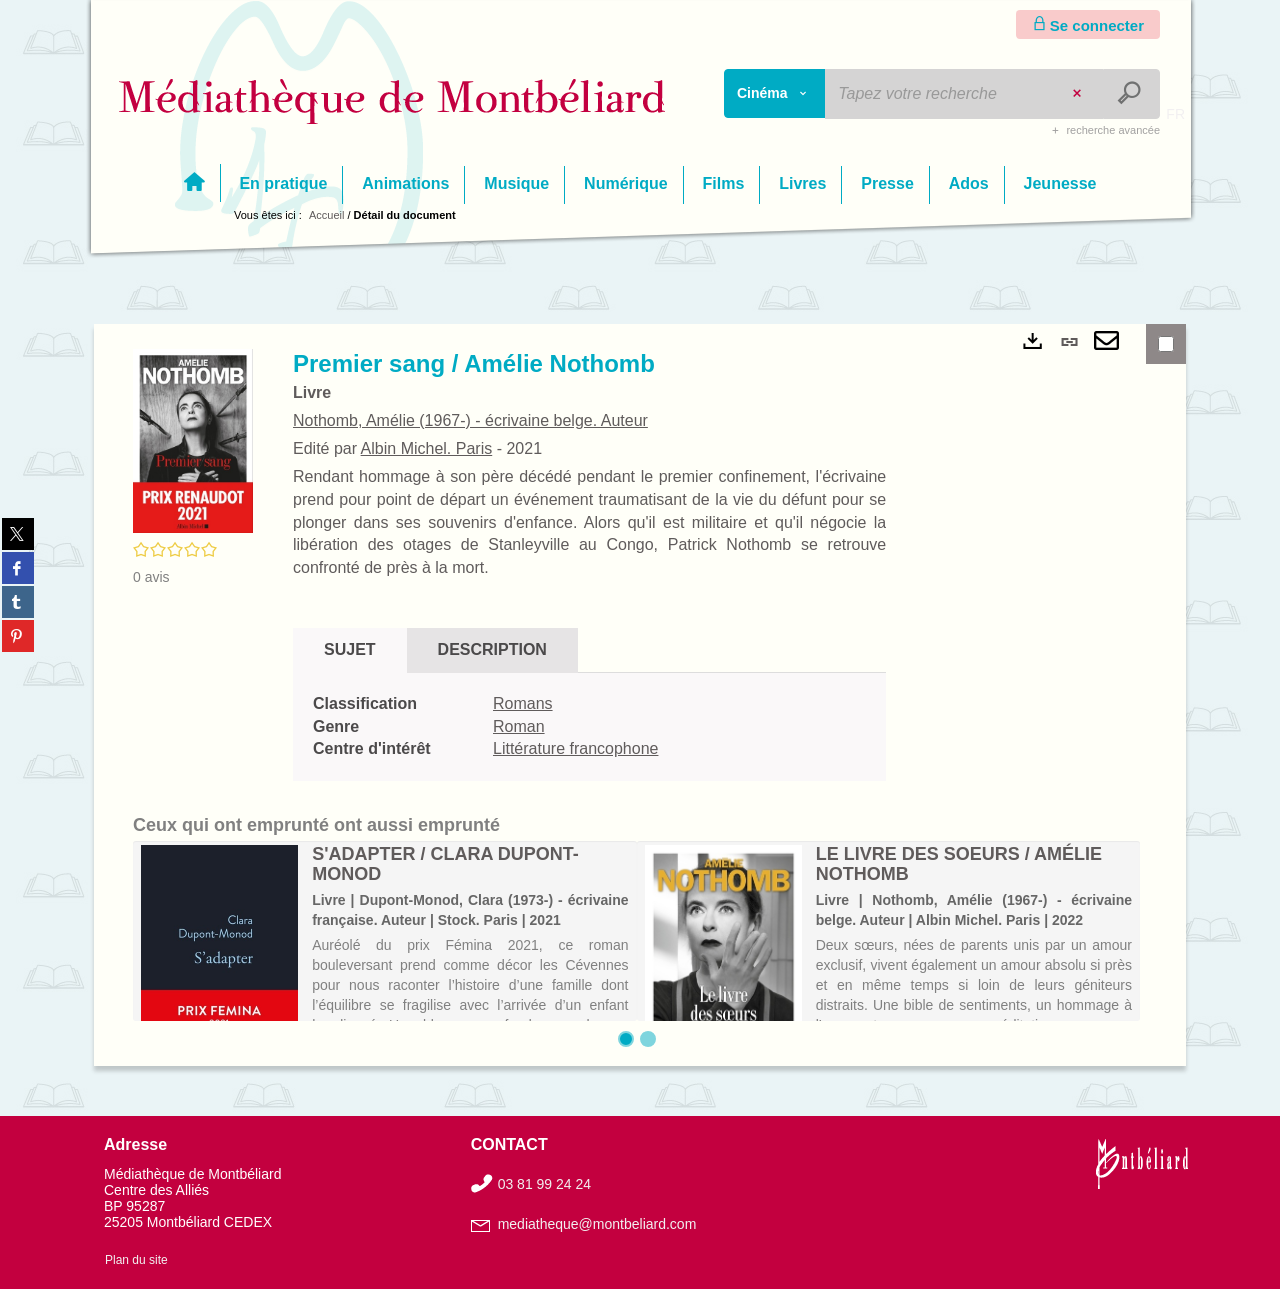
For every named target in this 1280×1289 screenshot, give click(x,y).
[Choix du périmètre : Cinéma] (775, 93)
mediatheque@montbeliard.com (597, 1224)
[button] (193, 440)
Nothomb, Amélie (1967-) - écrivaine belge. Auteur (470, 420)
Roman (519, 726)
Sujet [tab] (350, 649)
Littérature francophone (575, 748)
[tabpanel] (589, 727)
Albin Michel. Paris (427, 448)
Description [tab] (492, 649)
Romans (523, 703)
